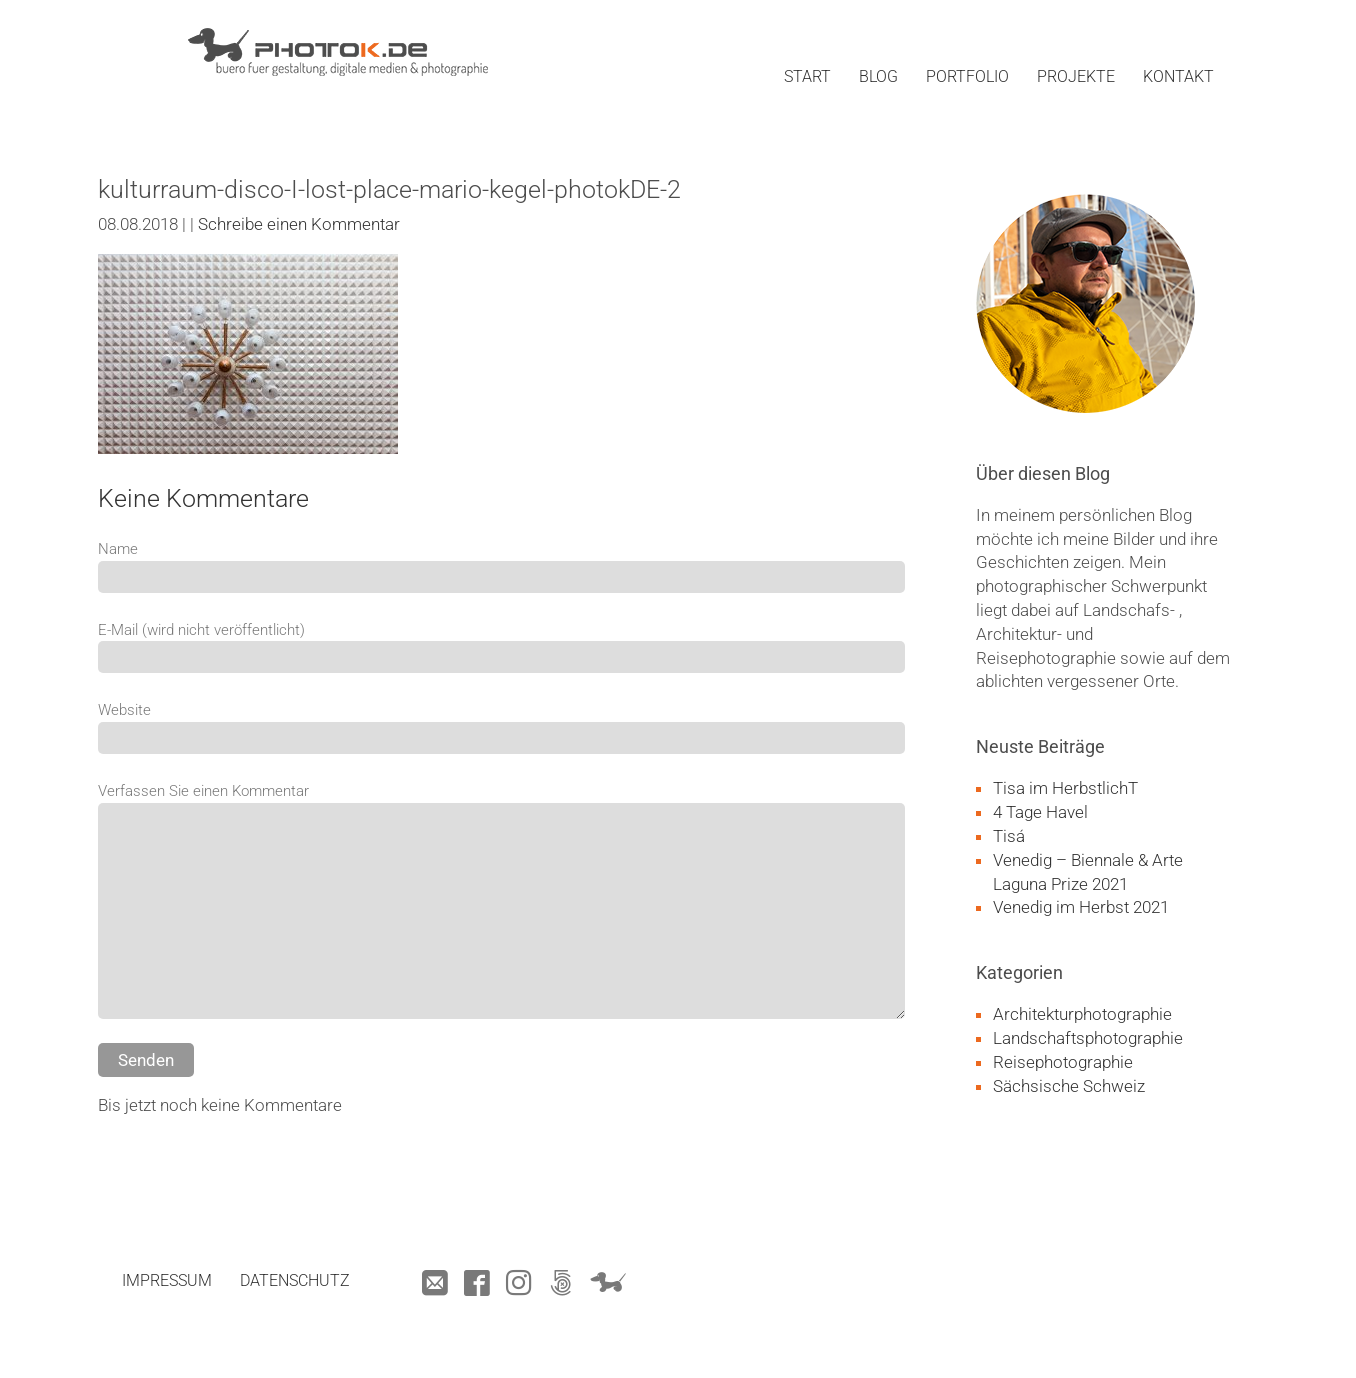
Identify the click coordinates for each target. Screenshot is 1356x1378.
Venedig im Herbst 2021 (1081, 907)
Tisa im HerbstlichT (1065, 788)
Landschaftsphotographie (1088, 1038)
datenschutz (295, 1280)
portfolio (967, 76)
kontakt (1178, 76)
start (807, 76)
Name (118, 549)
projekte (1076, 76)
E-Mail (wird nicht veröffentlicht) (201, 630)
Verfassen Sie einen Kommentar (203, 791)
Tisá (1009, 836)
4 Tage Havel (1040, 812)
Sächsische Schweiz (1069, 1086)
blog (878, 76)
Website (124, 710)
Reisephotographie (1063, 1062)
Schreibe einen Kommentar (299, 224)
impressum (167, 1280)
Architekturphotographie (1082, 1014)
